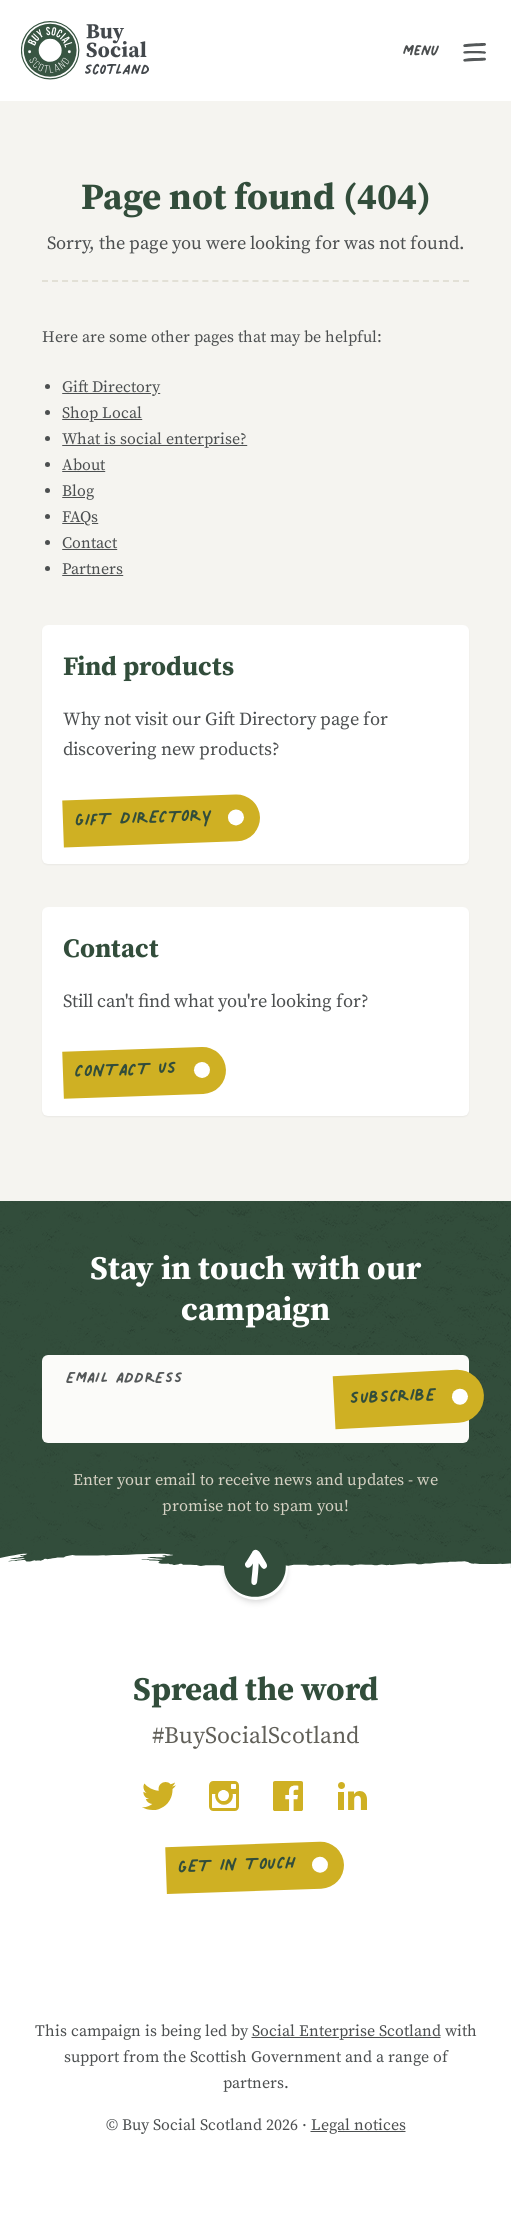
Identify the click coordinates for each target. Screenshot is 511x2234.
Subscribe (392, 1399)
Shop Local (102, 413)
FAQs (80, 517)
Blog (78, 491)
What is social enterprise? (154, 439)
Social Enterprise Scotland (346, 2031)
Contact (89, 543)
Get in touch (237, 1867)
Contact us (126, 1073)
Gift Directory (111, 387)
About (83, 465)
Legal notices (358, 2125)
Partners (92, 569)
